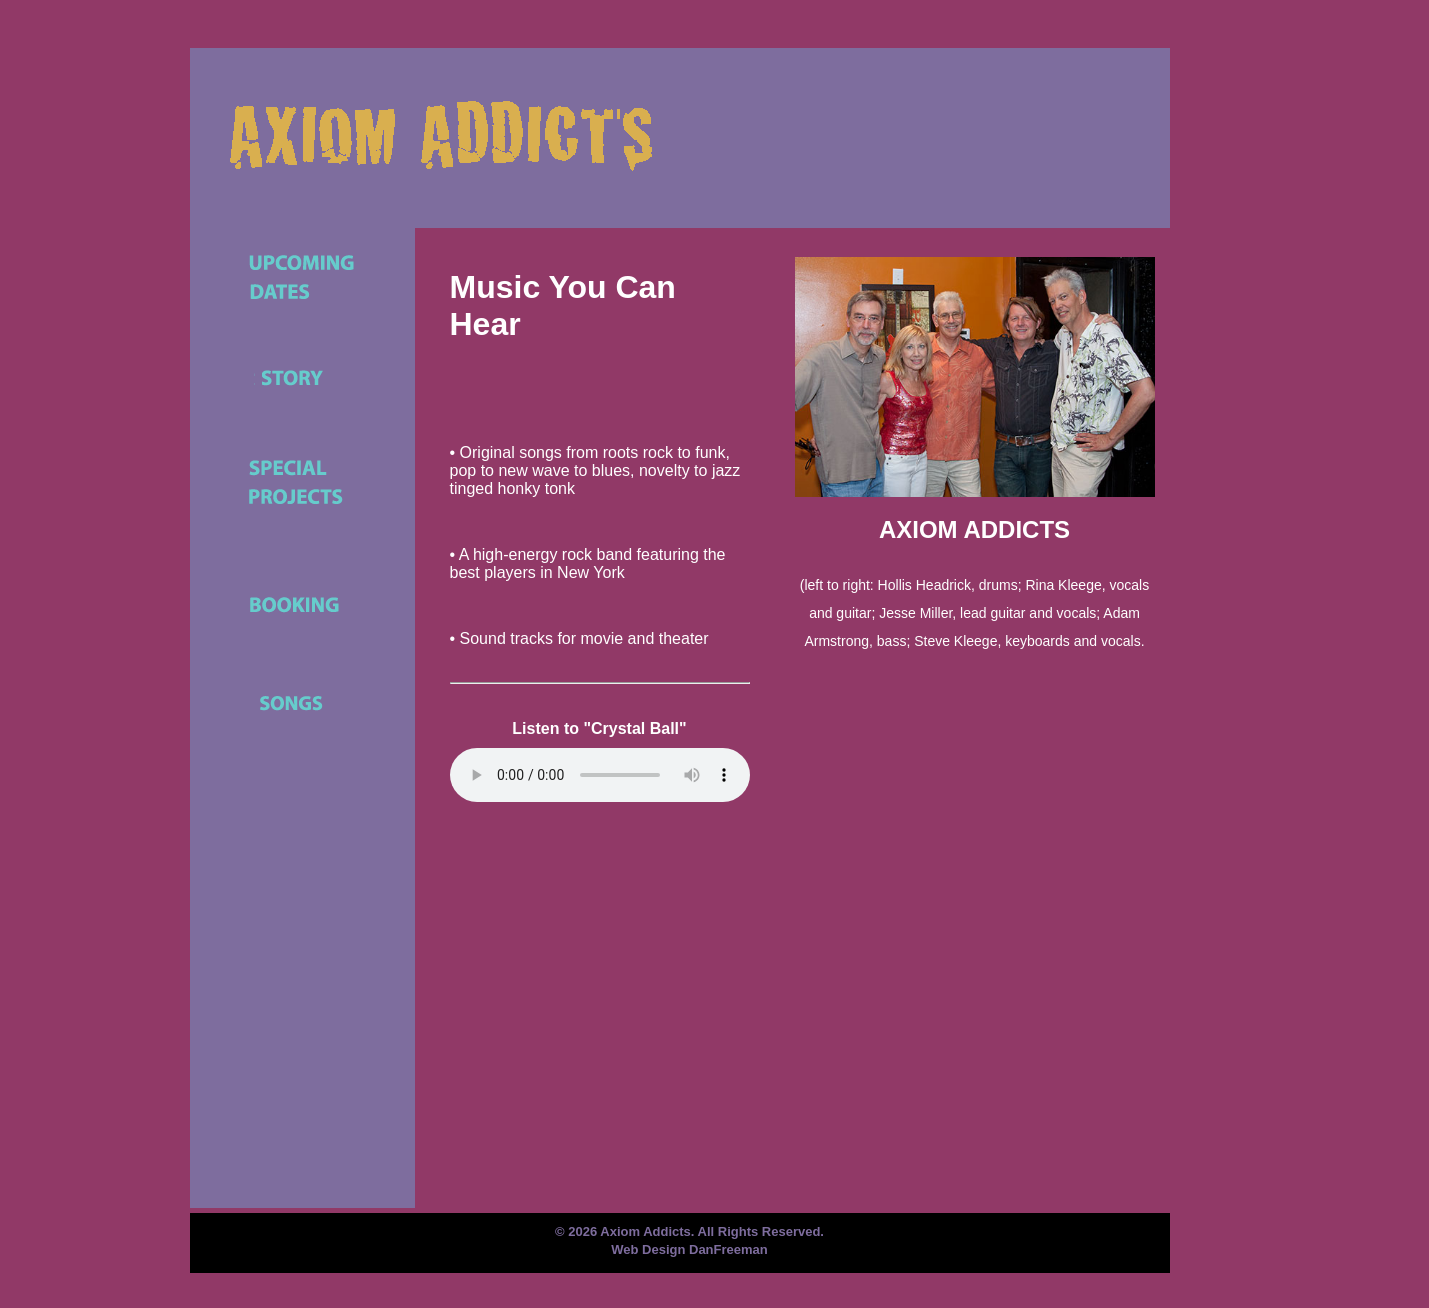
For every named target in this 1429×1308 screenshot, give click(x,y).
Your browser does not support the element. (600, 775)
